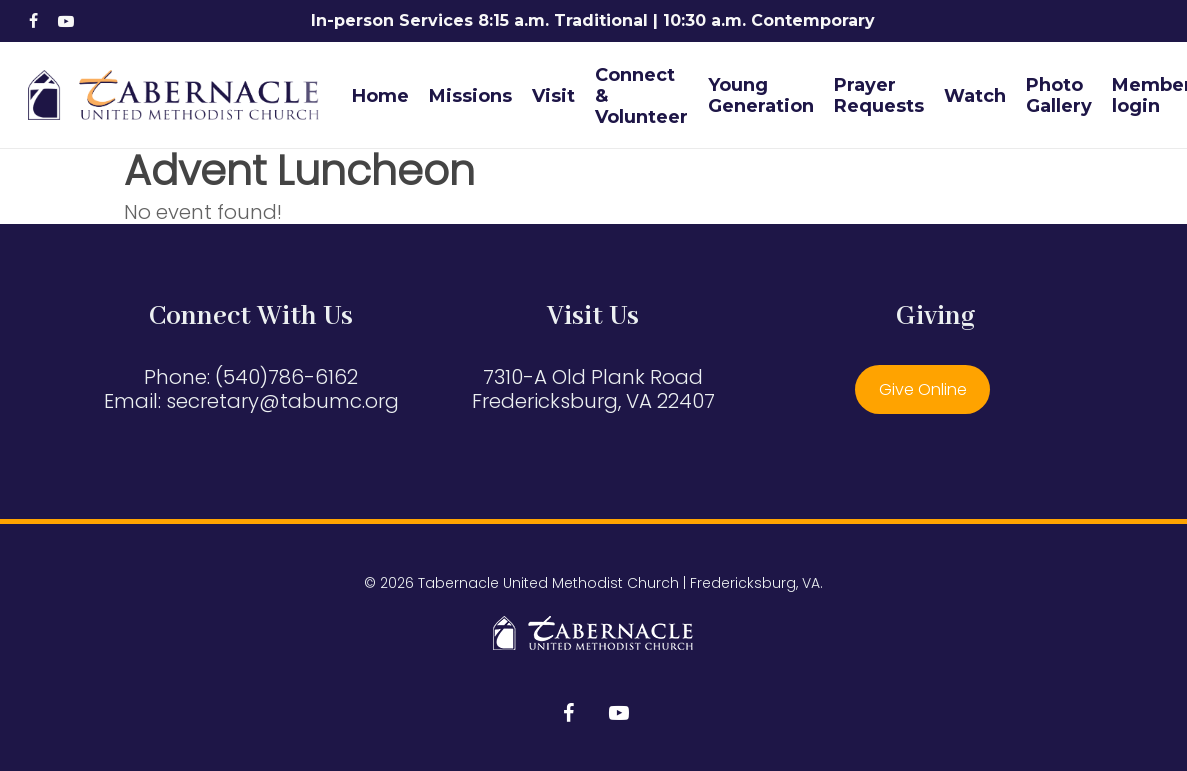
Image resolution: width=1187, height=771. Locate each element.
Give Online (923, 389)
